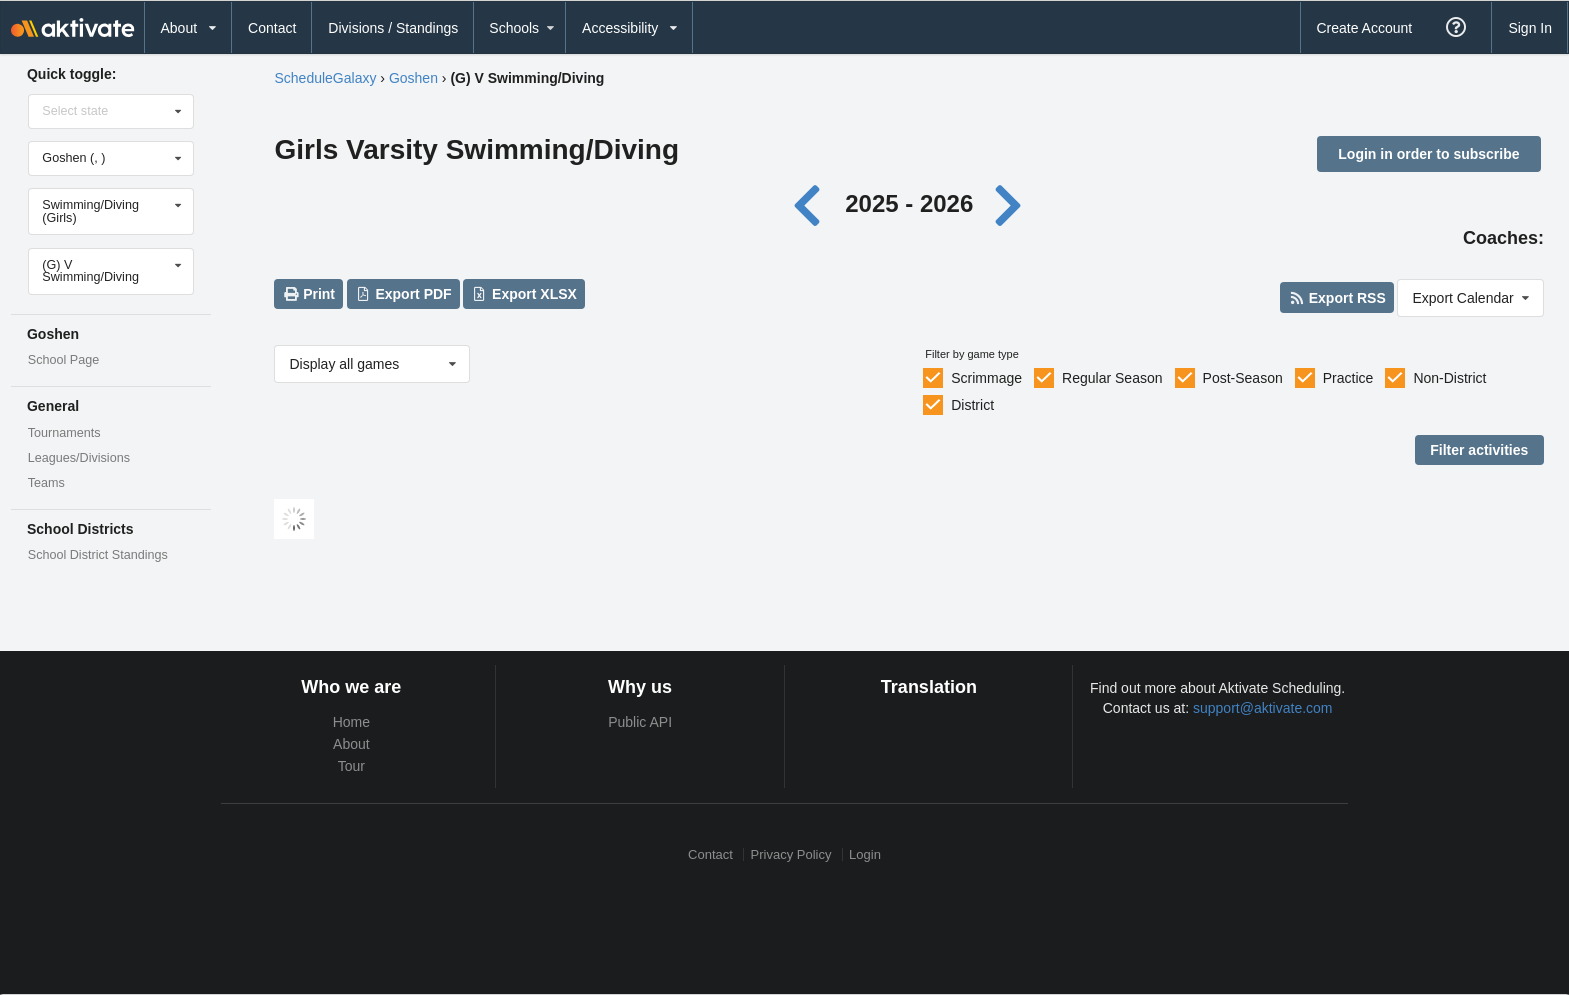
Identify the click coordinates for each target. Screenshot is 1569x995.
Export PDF (403, 294)
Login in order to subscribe (1428, 154)
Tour (351, 766)
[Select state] (112, 111)
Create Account (1364, 28)
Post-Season (1243, 378)
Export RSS (1336, 298)
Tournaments (64, 433)
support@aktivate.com (1263, 708)
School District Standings (98, 555)
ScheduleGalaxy (325, 78)
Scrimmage (986, 378)
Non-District (1449, 378)
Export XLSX (524, 294)
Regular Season (1112, 378)
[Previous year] (811, 203)
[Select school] (112, 158)
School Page (63, 360)
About (351, 744)
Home (351, 722)
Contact (272, 28)
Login (865, 854)
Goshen (413, 78)
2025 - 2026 (909, 203)
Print (309, 294)
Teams (46, 483)
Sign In (1530, 28)
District (972, 405)
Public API (640, 722)
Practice (1348, 378)
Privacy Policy (791, 854)
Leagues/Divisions (79, 458)
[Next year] (1010, 203)
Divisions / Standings (393, 28)
